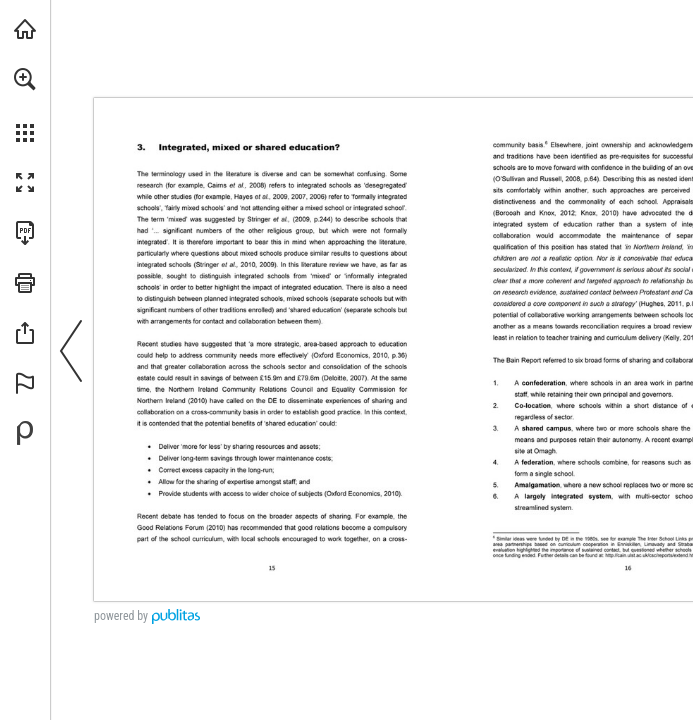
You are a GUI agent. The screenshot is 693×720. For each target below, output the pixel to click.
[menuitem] (25, 105)
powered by (121, 616)
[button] (25, 79)
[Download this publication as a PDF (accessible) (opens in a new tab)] (25, 233)
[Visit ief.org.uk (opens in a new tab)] (25, 29)
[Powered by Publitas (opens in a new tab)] (25, 433)
